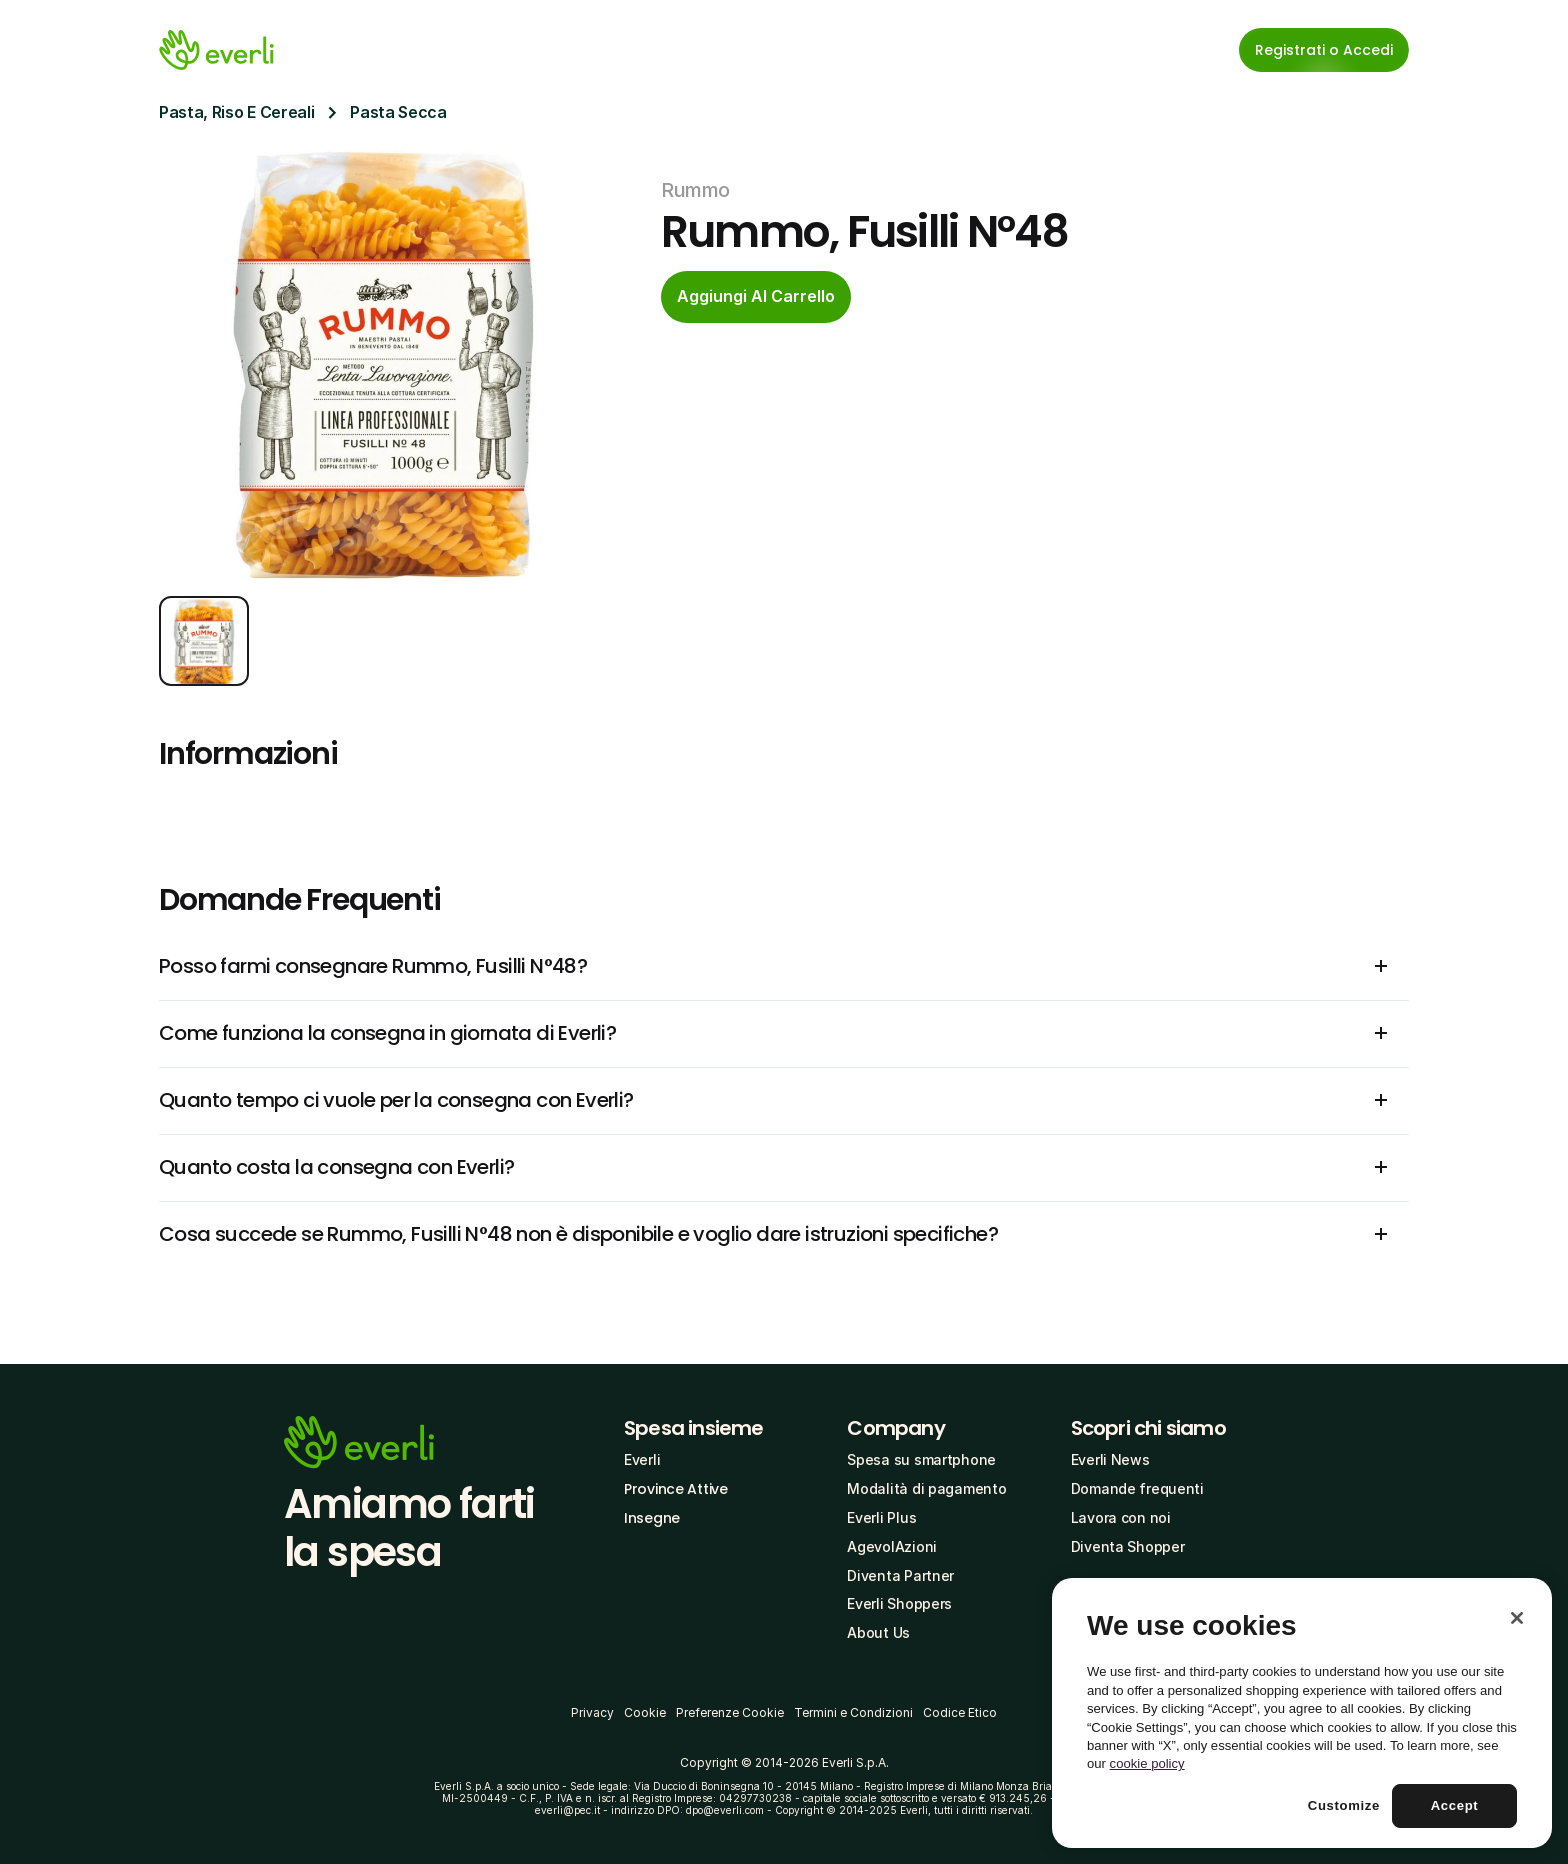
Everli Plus (881, 1517)
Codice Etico (960, 1712)
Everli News (1110, 1459)
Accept (1455, 1805)
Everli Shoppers (899, 1603)
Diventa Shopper (1128, 1546)
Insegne (652, 1518)
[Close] (1517, 1618)
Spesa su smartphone (921, 1459)
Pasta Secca (398, 112)
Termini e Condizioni (853, 1712)
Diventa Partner (900, 1575)
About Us (878, 1632)
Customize (1344, 1805)
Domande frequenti (1137, 1488)
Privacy (592, 1712)
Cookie (645, 1712)
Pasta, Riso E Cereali (236, 112)
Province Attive (676, 1489)
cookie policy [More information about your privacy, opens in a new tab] (1147, 1763)
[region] (1302, 1713)
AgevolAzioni (892, 1546)
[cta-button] (756, 297)
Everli (642, 1459)
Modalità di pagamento (926, 1488)
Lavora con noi (1121, 1517)
